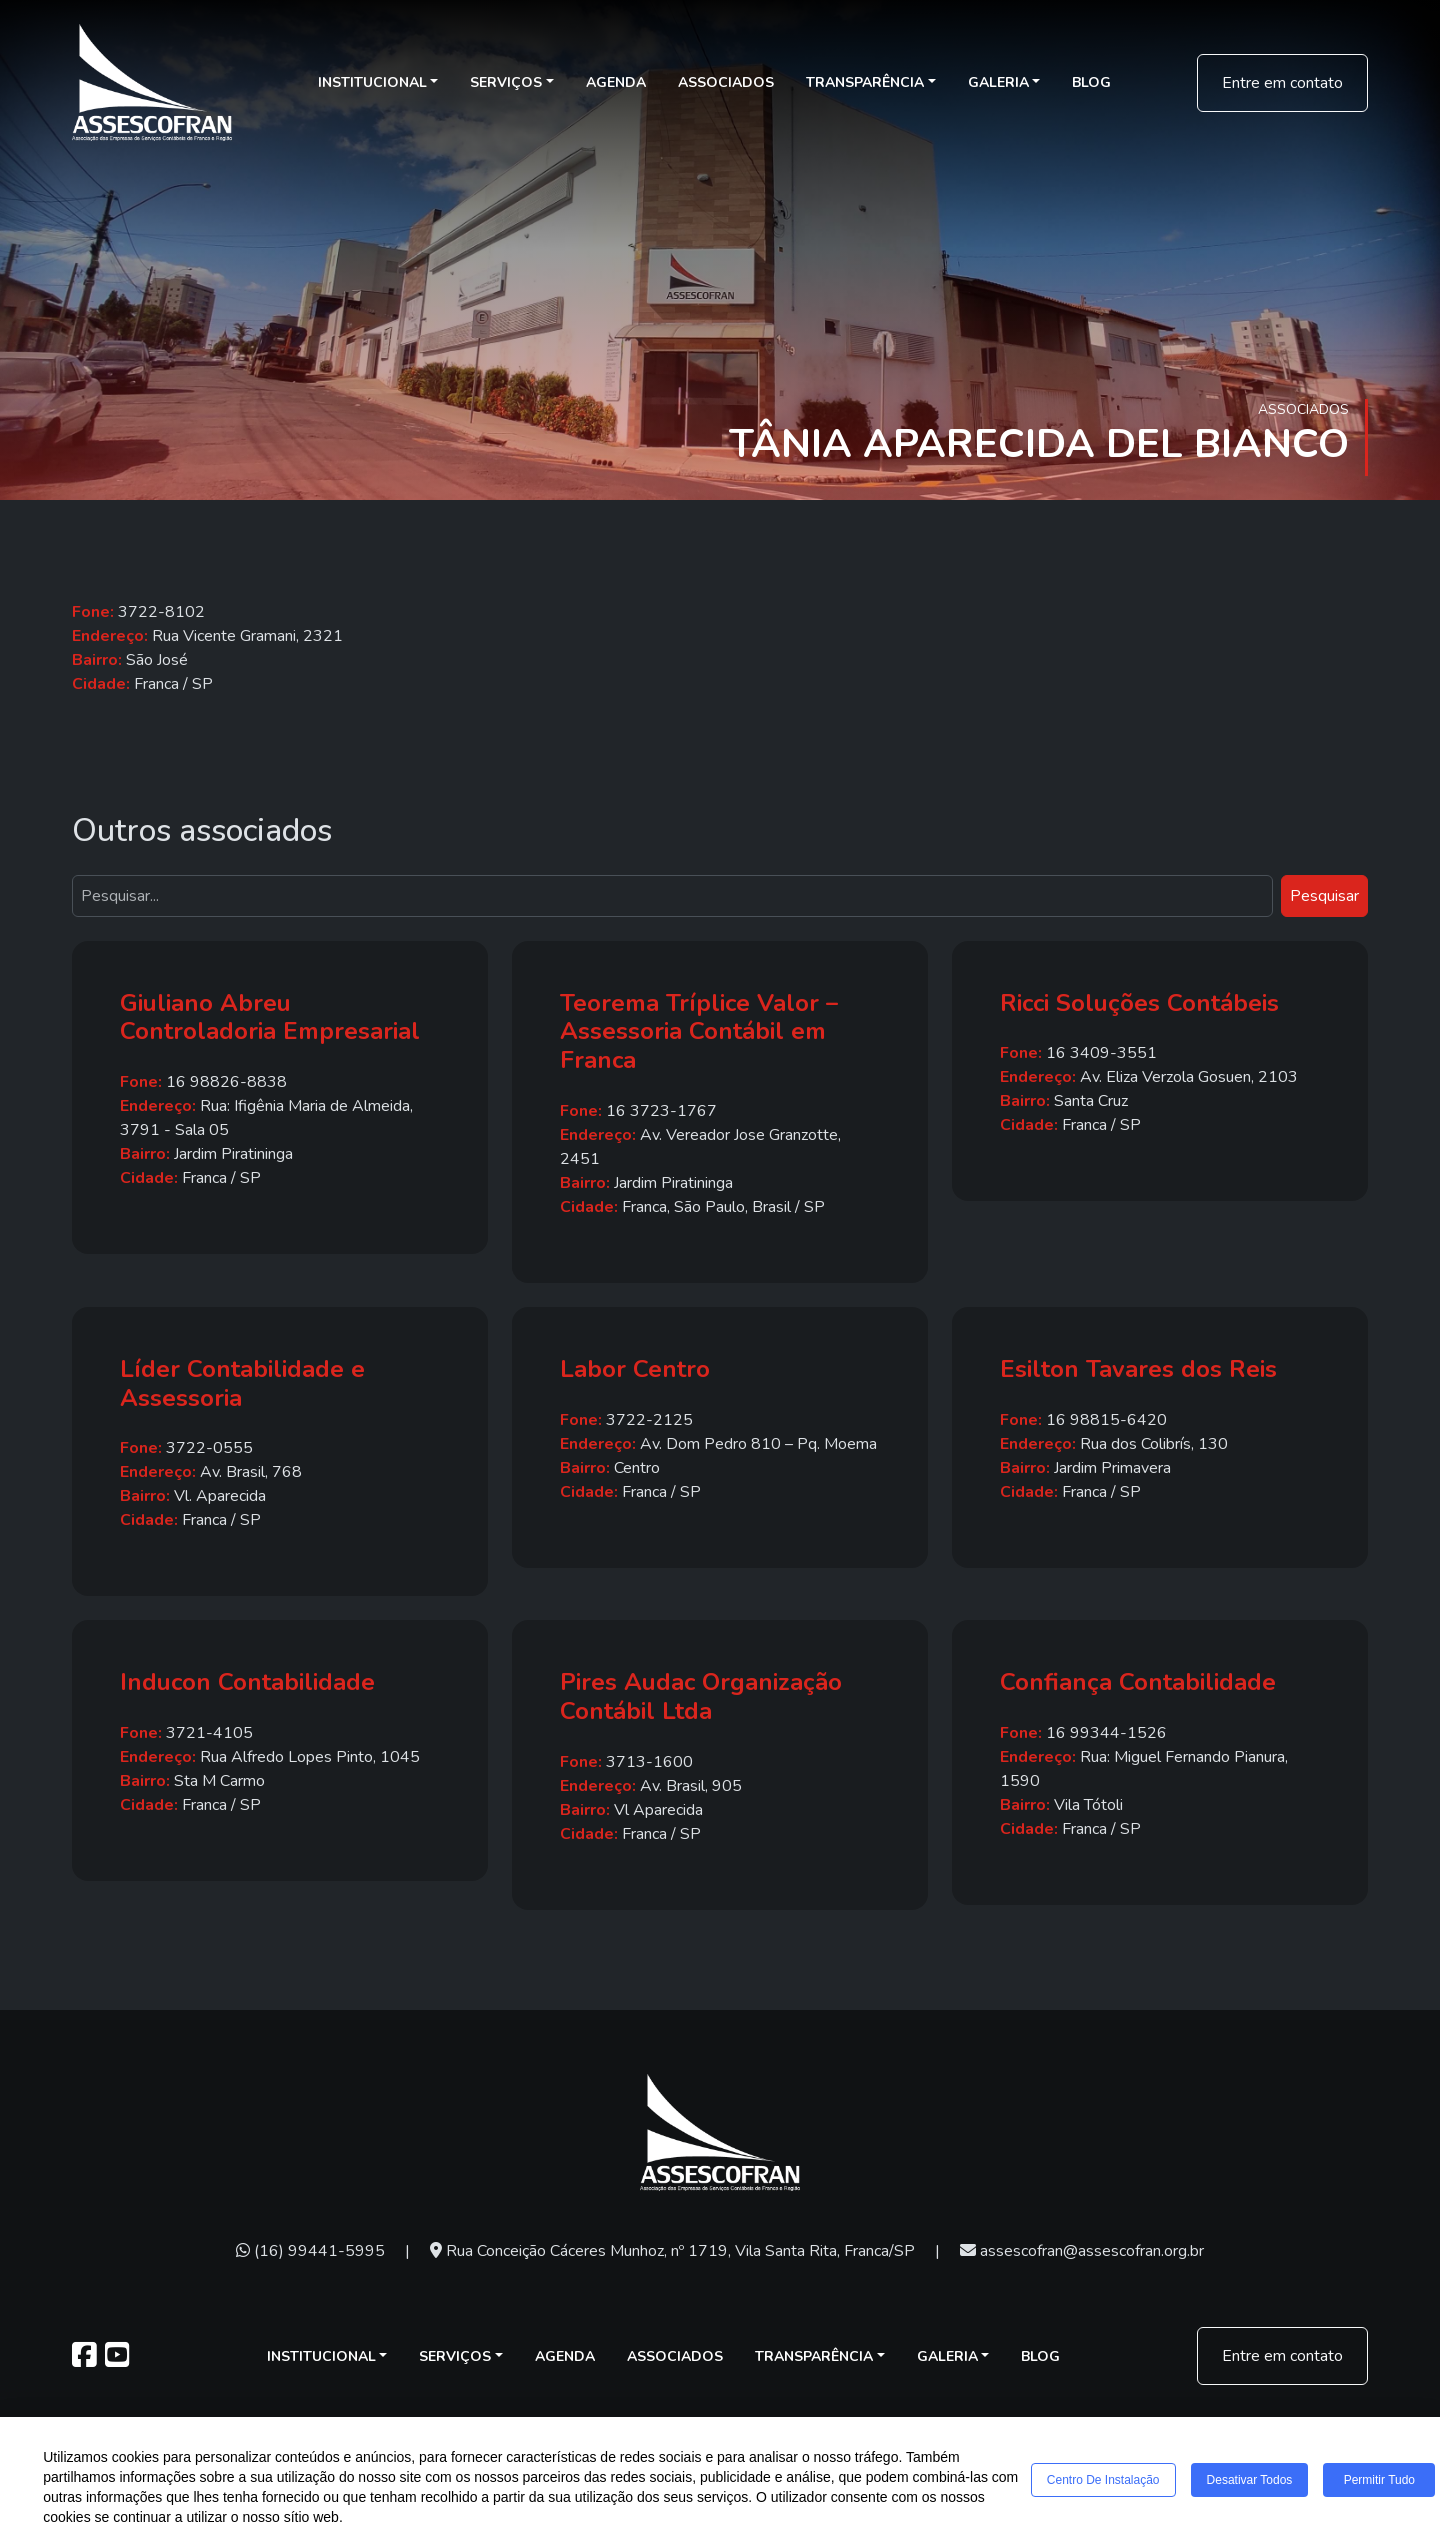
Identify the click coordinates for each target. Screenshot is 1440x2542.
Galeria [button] (998, 82)
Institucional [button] (372, 82)
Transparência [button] (865, 82)
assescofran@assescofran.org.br (1082, 2251)
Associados (726, 82)
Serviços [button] (506, 82)
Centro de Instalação (1103, 2480)
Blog (1091, 82)
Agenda (616, 82)
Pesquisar (1324, 896)
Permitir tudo (1379, 2480)
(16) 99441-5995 (310, 2251)
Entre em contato (1282, 83)
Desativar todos (1250, 2480)
